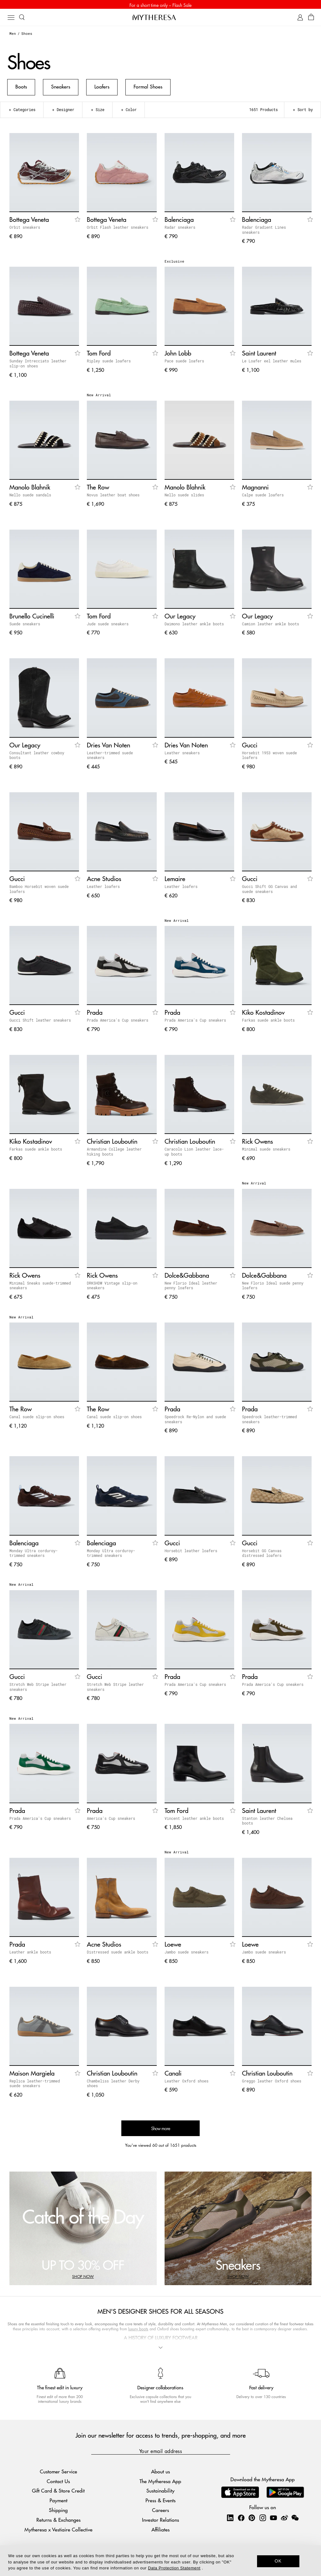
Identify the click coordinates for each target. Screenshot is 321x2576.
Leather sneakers (182, 754)
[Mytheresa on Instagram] (262, 2519)
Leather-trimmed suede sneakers (110, 757)
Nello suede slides (184, 496)
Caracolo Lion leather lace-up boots (194, 1153)
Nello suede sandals (30, 496)
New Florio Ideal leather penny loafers (191, 1287)
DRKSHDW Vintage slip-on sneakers (112, 1287)
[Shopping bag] (311, 18)
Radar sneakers (180, 229)
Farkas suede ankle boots (268, 1021)
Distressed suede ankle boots (117, 1953)
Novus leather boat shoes (113, 496)
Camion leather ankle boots (270, 625)
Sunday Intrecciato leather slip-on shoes (37, 365)
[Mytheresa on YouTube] (273, 2519)
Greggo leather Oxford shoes (271, 2082)
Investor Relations (160, 2521)
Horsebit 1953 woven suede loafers (269, 757)
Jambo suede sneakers (186, 1953)
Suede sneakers (24, 625)
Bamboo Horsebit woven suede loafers (39, 891)
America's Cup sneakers (111, 1820)
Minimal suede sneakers (266, 1150)
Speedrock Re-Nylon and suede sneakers (195, 1421)
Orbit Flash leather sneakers (117, 229)
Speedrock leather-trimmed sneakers (269, 1421)
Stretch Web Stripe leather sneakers (37, 1689)
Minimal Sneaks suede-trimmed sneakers (40, 1287)
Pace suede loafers (184, 362)
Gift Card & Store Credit (58, 2492)
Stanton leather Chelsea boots (267, 1823)
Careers (160, 2511)
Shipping (58, 2511)
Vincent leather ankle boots (194, 1820)
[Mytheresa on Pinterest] (251, 2519)
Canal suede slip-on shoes (36, 1418)
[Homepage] (160, 18)
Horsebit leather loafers (191, 1552)
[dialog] (160, 2560)
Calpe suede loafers (263, 496)
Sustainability (160, 2492)
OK (278, 2560)
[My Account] (300, 18)
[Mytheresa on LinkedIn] (230, 2519)
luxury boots (138, 2330)
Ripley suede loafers (109, 362)
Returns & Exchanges (58, 2521)
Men (12, 34)
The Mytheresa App (160, 2483)
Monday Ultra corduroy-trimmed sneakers (33, 1555)
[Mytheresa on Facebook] (241, 2519)
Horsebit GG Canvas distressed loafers (262, 1555)
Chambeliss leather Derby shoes (113, 2085)
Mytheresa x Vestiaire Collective (58, 2531)
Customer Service (58, 2473)
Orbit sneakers (24, 229)
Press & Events (160, 2502)
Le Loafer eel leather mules (271, 362)
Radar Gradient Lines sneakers (264, 232)
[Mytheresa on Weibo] (284, 2519)
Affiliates (160, 2531)
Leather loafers (103, 888)
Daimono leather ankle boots (194, 625)
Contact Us (58, 2483)
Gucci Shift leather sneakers (40, 1021)
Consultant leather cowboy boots (36, 757)
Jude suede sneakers (108, 625)
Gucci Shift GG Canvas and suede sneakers (269, 891)
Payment (58, 2502)
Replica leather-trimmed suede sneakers (34, 2085)
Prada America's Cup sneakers (117, 1021)
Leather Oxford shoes (186, 2082)
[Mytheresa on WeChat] (295, 2519)
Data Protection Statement (174, 2568)
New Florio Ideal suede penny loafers (272, 1287)
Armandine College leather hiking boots (114, 1153)
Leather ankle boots (30, 1953)
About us (160, 2473)
